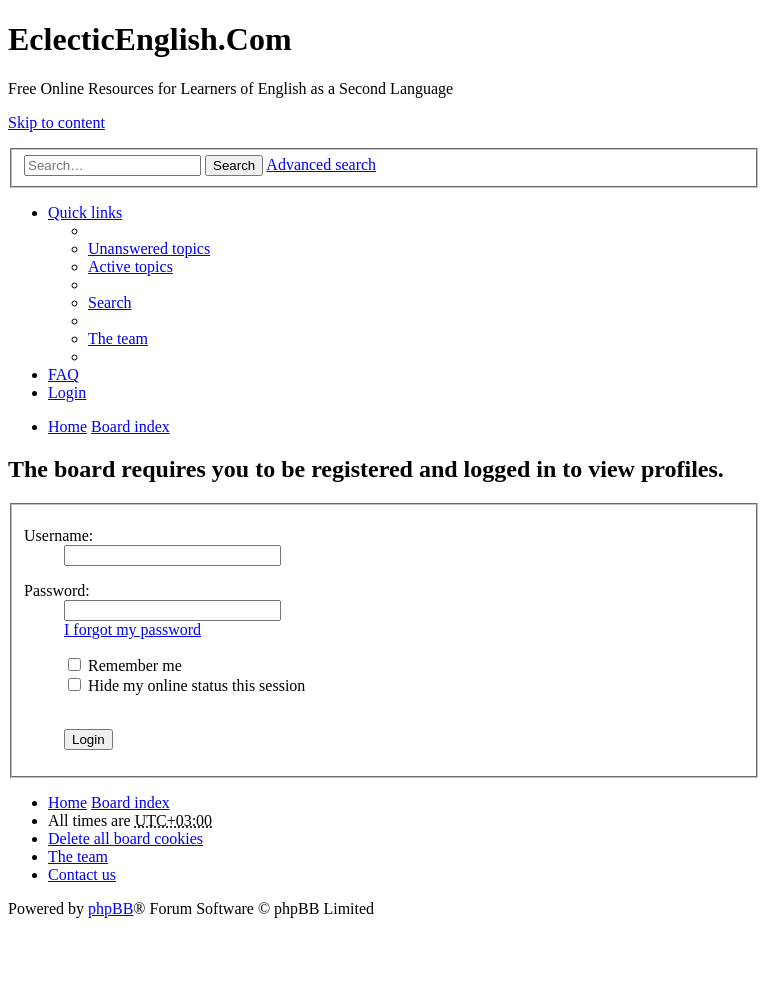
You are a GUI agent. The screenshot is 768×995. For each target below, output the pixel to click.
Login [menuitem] (67, 392)
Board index (130, 802)
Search (234, 165)
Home (67, 802)
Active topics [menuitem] (130, 266)
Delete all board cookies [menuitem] (125, 838)
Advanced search (321, 164)
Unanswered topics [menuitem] (149, 248)
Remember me (125, 665)
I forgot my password (132, 629)
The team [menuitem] (118, 338)
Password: (57, 590)
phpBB (110, 908)
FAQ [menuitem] (63, 374)
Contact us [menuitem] (82, 874)
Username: (58, 535)
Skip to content (56, 122)
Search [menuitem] (110, 302)
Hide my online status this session (186, 685)
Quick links (85, 212)
